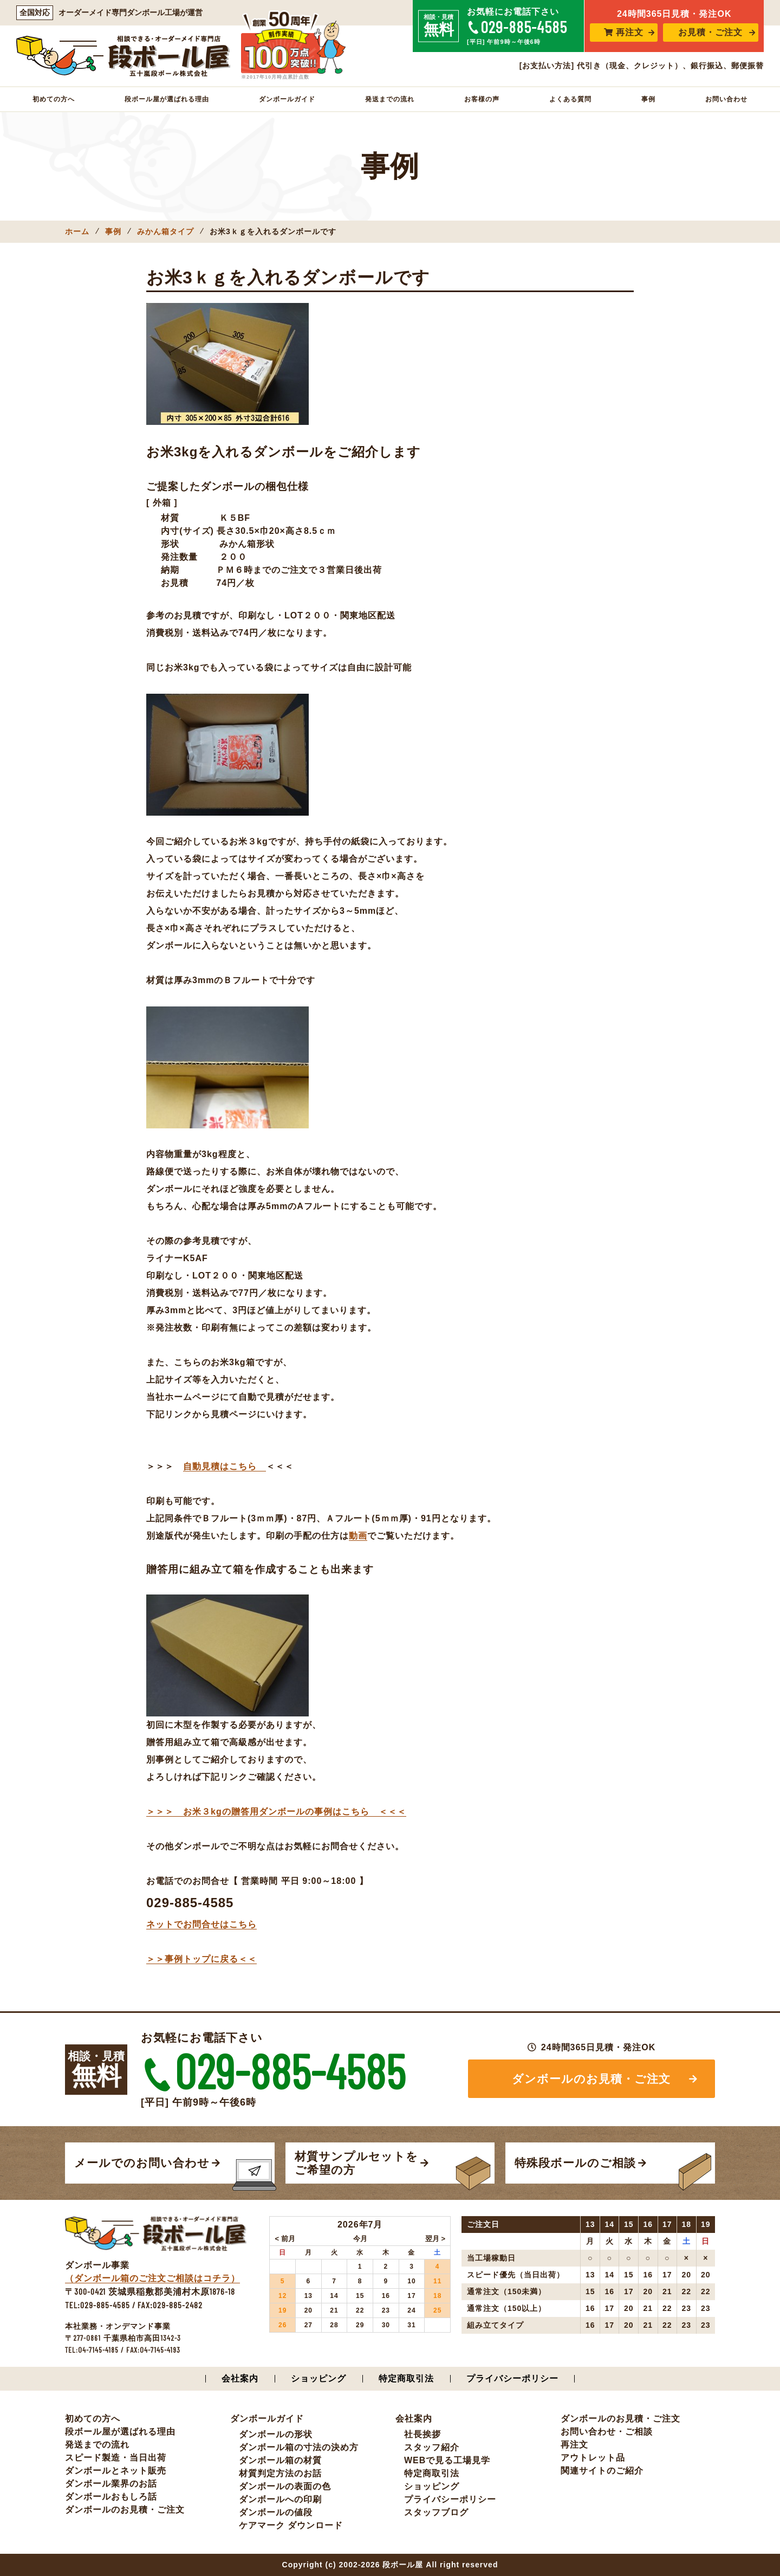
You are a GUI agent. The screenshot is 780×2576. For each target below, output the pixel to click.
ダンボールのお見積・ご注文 (591, 2079)
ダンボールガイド (287, 99)
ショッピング (318, 2378)
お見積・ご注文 (710, 32)
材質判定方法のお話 (280, 2473)
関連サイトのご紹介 (602, 2470)
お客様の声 (481, 99)
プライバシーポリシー (512, 2378)
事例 (648, 99)
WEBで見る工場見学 (447, 2460)
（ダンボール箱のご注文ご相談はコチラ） (152, 2278)
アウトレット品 (593, 2457)
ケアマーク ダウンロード (291, 2525)
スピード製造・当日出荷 (115, 2457)
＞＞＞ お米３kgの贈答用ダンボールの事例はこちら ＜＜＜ (276, 1811)
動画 (358, 1535)
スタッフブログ (436, 2512)
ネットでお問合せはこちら (201, 1924)
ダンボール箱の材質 (280, 2460)
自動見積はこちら (224, 1466)
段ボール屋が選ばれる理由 (167, 99)
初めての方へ (53, 99)
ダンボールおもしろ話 (111, 2496)
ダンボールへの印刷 (280, 2499)
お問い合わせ (726, 99)
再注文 (624, 32)
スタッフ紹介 (431, 2447)
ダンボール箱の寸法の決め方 (299, 2447)
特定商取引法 (406, 2378)
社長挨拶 (422, 2434)
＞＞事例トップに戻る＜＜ (201, 1959)
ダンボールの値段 (276, 2512)
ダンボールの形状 (276, 2434)
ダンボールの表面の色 (285, 2486)
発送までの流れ (389, 99)
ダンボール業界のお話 (111, 2483)
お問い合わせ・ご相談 (607, 2431)
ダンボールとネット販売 (115, 2470)
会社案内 (240, 2378)
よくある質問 (570, 99)
